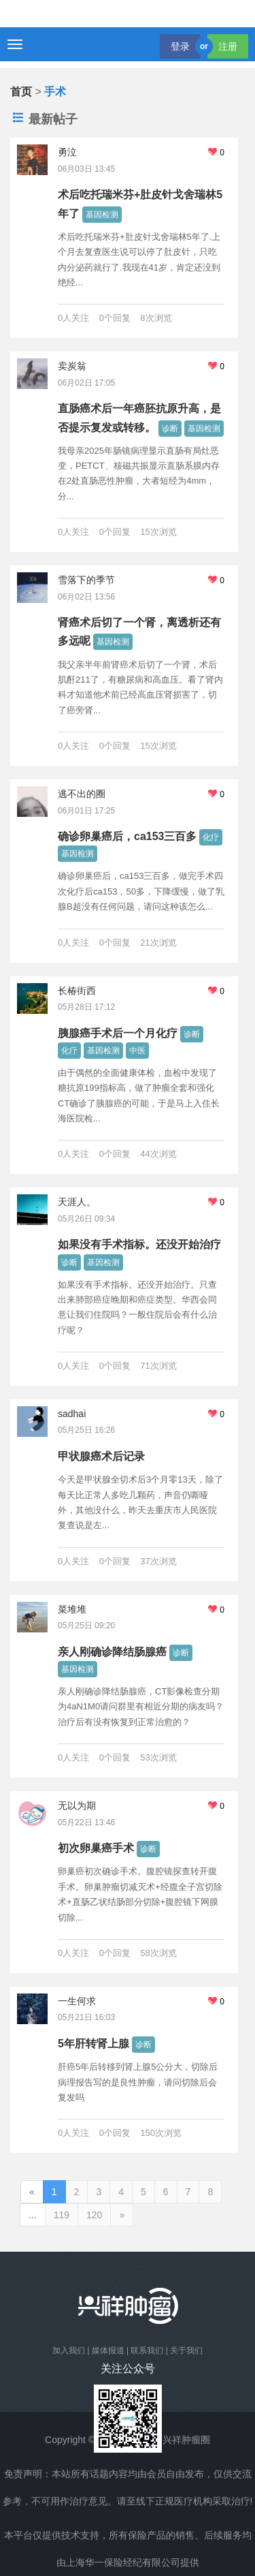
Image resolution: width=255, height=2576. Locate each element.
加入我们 (68, 2350)
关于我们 (186, 2350)
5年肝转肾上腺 (93, 2043)
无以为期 (77, 1805)
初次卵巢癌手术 (96, 1848)
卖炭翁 (72, 365)
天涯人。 (77, 1201)
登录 (180, 46)
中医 (137, 1050)
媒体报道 (108, 2350)
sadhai (72, 1413)
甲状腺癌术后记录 (101, 1456)
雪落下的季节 (86, 579)
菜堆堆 (72, 1609)
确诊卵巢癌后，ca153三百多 (127, 836)
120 (94, 2214)
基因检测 (102, 214)
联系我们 (147, 2350)
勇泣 (67, 151)
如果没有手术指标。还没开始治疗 (139, 1244)
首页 (21, 91)
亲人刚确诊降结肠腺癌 (112, 1652)
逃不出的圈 (81, 793)
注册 (227, 46)
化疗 (211, 837)
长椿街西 (77, 990)
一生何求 (77, 2001)
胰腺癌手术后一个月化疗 (117, 1033)
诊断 (170, 428)
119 (61, 2214)
